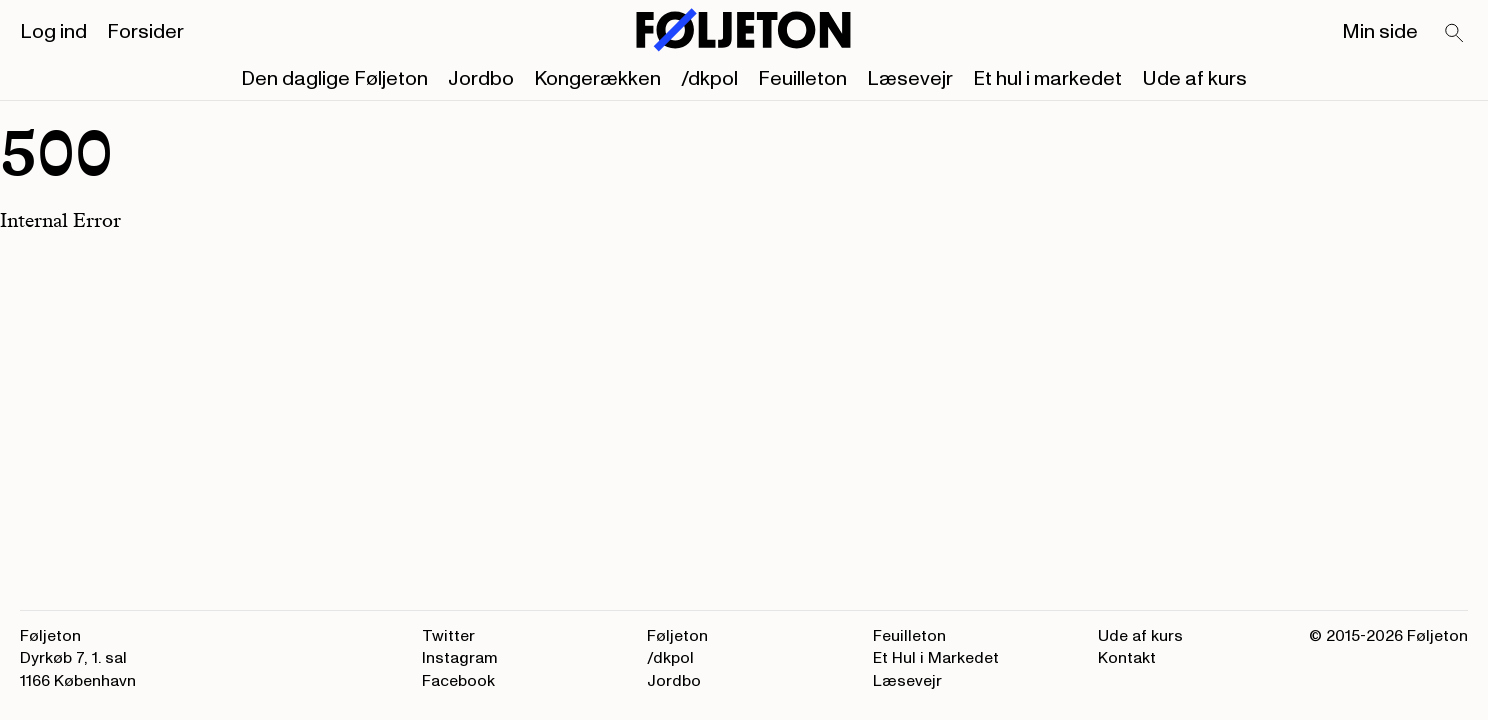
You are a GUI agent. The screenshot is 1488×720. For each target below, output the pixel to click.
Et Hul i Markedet (936, 658)
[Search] (1455, 34)
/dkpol (709, 79)
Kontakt (1127, 658)
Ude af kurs (1194, 79)
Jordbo (481, 79)
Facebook (458, 681)
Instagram (460, 658)
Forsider (145, 32)
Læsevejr (910, 79)
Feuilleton (802, 79)
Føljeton (677, 636)
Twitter (448, 636)
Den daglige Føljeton (334, 79)
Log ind (53, 32)
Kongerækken (597, 79)
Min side (1380, 32)
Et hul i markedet (1047, 79)
